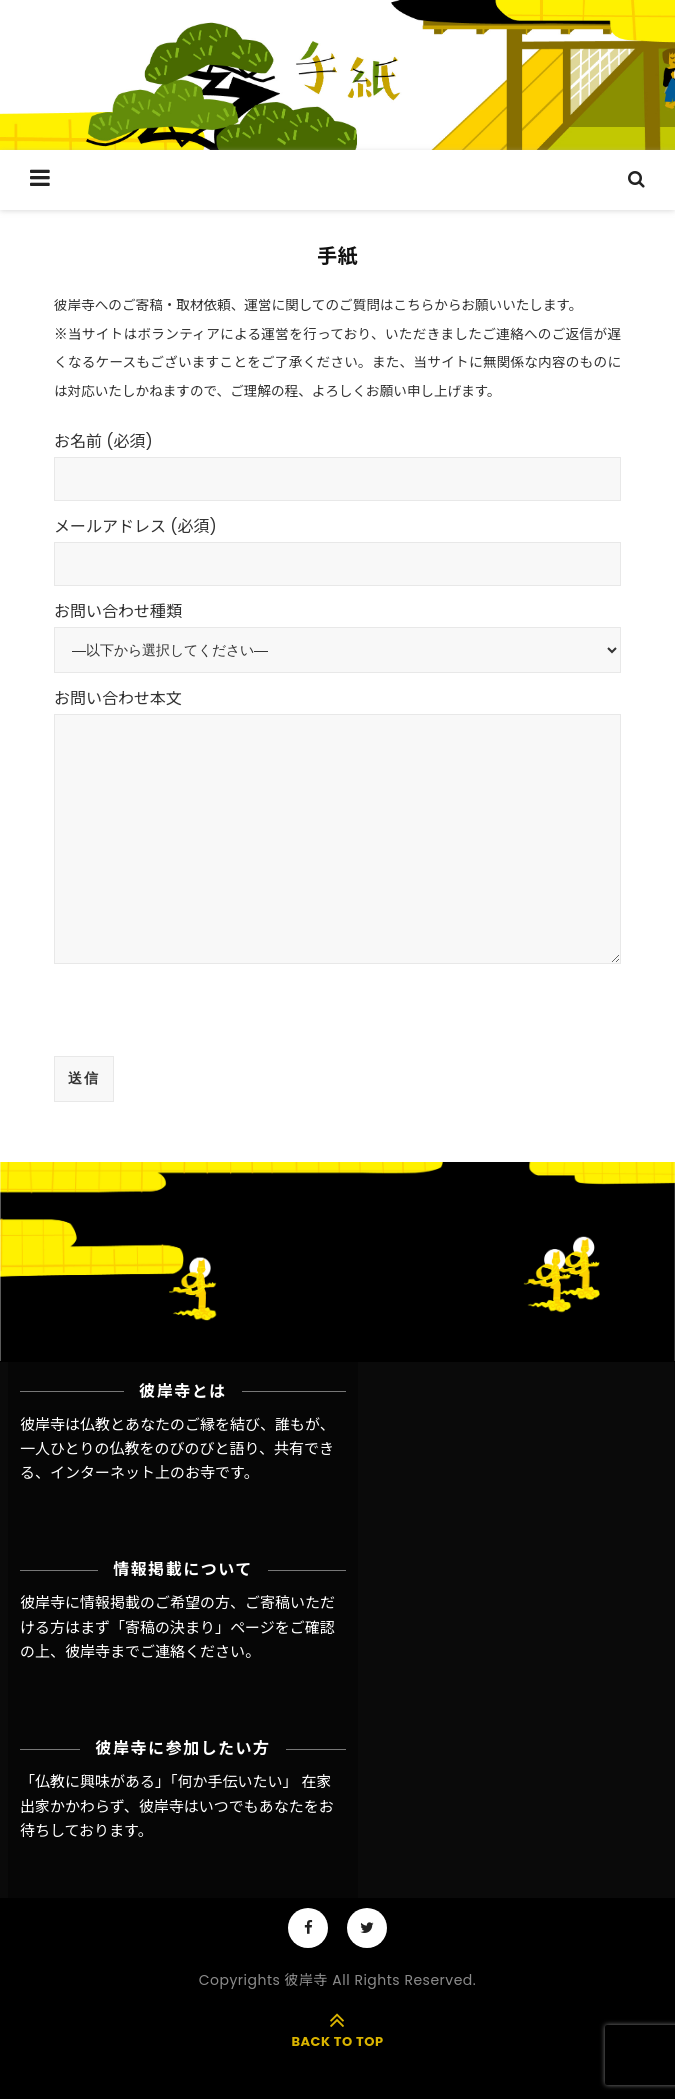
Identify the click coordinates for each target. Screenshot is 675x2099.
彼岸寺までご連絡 (125, 1651)
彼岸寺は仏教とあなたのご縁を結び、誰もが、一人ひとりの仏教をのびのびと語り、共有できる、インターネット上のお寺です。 (177, 1449)
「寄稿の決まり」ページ (192, 1627)
